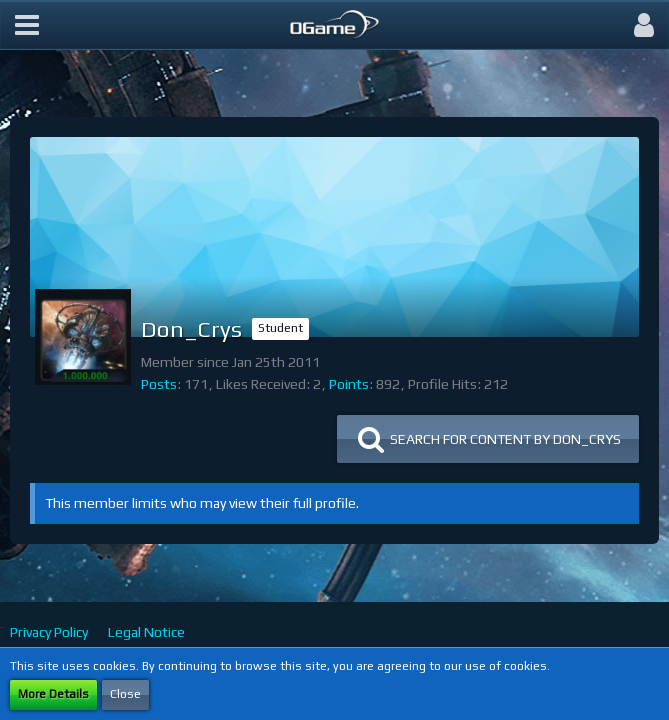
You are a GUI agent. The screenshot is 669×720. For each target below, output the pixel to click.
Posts (159, 384)
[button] (27, 25)
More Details (53, 694)
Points (349, 384)
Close (125, 694)
